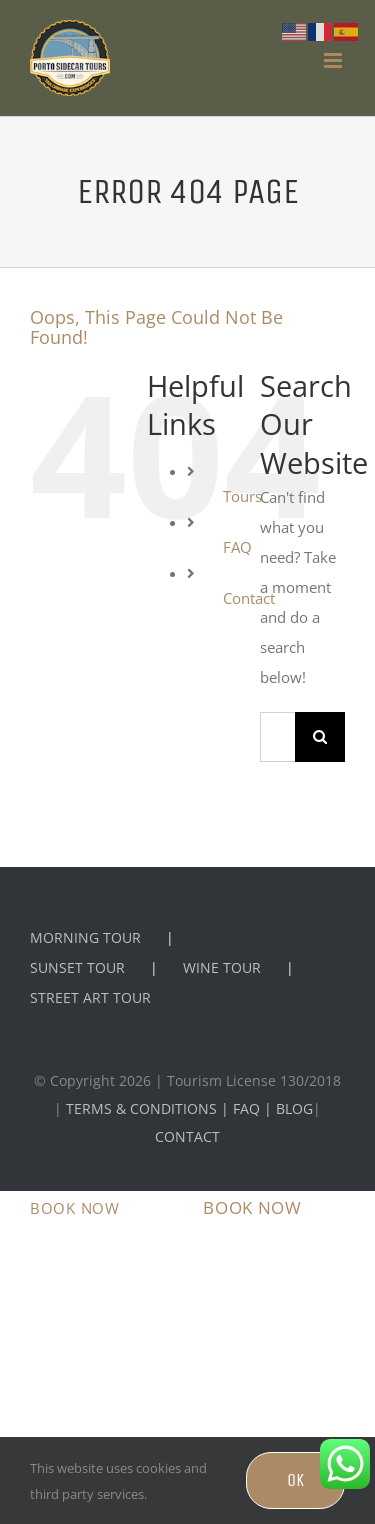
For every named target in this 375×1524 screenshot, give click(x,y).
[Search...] (277, 737)
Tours (242, 496)
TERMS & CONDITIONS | (149, 1108)
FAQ (237, 547)
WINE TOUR (222, 967)
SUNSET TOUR (77, 967)
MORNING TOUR (85, 937)
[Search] (320, 737)
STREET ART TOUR (90, 997)
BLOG (294, 1108)
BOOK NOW (75, 1208)
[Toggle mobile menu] (334, 60)
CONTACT (187, 1136)
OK (295, 1480)
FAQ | (254, 1108)
